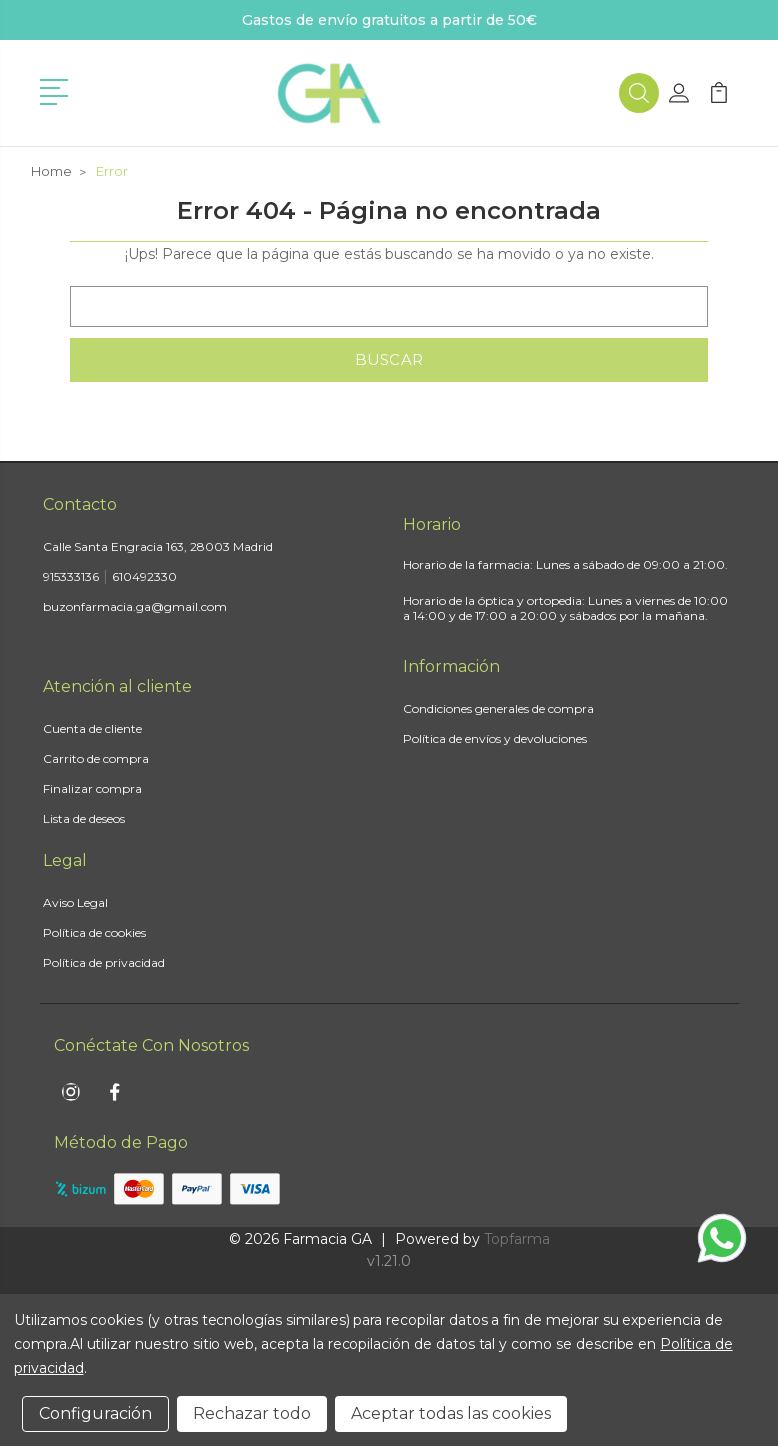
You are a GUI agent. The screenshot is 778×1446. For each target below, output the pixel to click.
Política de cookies (94, 932)
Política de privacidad (104, 962)
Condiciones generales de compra (498, 708)
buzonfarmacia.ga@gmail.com (135, 606)
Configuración (95, 1413)
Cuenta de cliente (92, 728)
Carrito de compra (96, 758)
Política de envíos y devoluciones (495, 738)
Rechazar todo (252, 1413)
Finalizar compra (92, 788)
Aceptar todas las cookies (451, 1413)
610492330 (144, 576)
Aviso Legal (75, 902)
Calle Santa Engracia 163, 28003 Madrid (158, 546)
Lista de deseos (84, 818)
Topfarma (517, 1239)
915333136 (71, 576)
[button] (57, 90)
